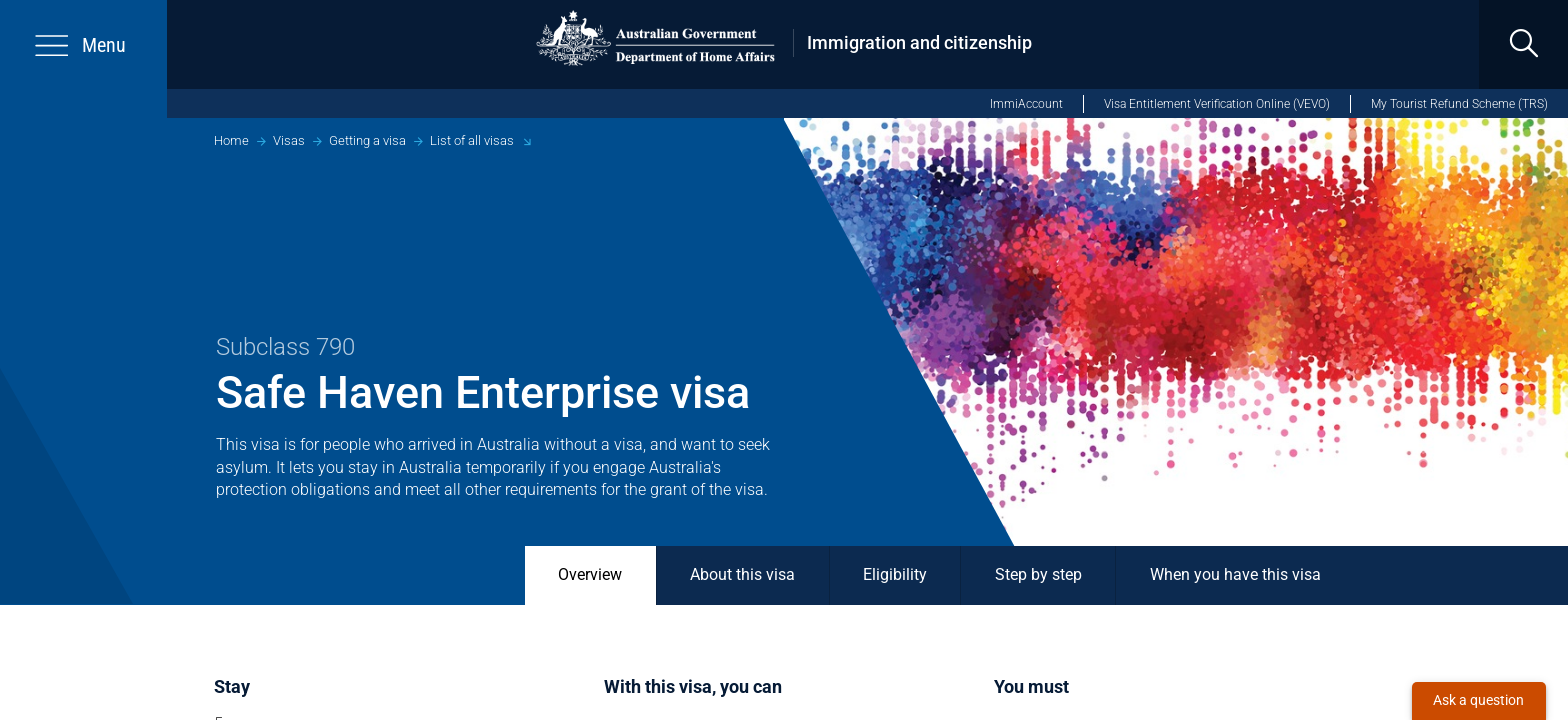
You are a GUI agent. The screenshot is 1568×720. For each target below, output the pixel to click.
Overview (590, 575)
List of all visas (472, 140)
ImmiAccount (1026, 104)
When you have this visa (1235, 575)
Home (231, 140)
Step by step (1038, 575)
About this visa (742, 575)
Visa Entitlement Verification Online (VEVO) (1217, 104)
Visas (289, 140)
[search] (1523, 44)
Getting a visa (367, 140)
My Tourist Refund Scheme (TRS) (1459, 104)
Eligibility (895, 575)
